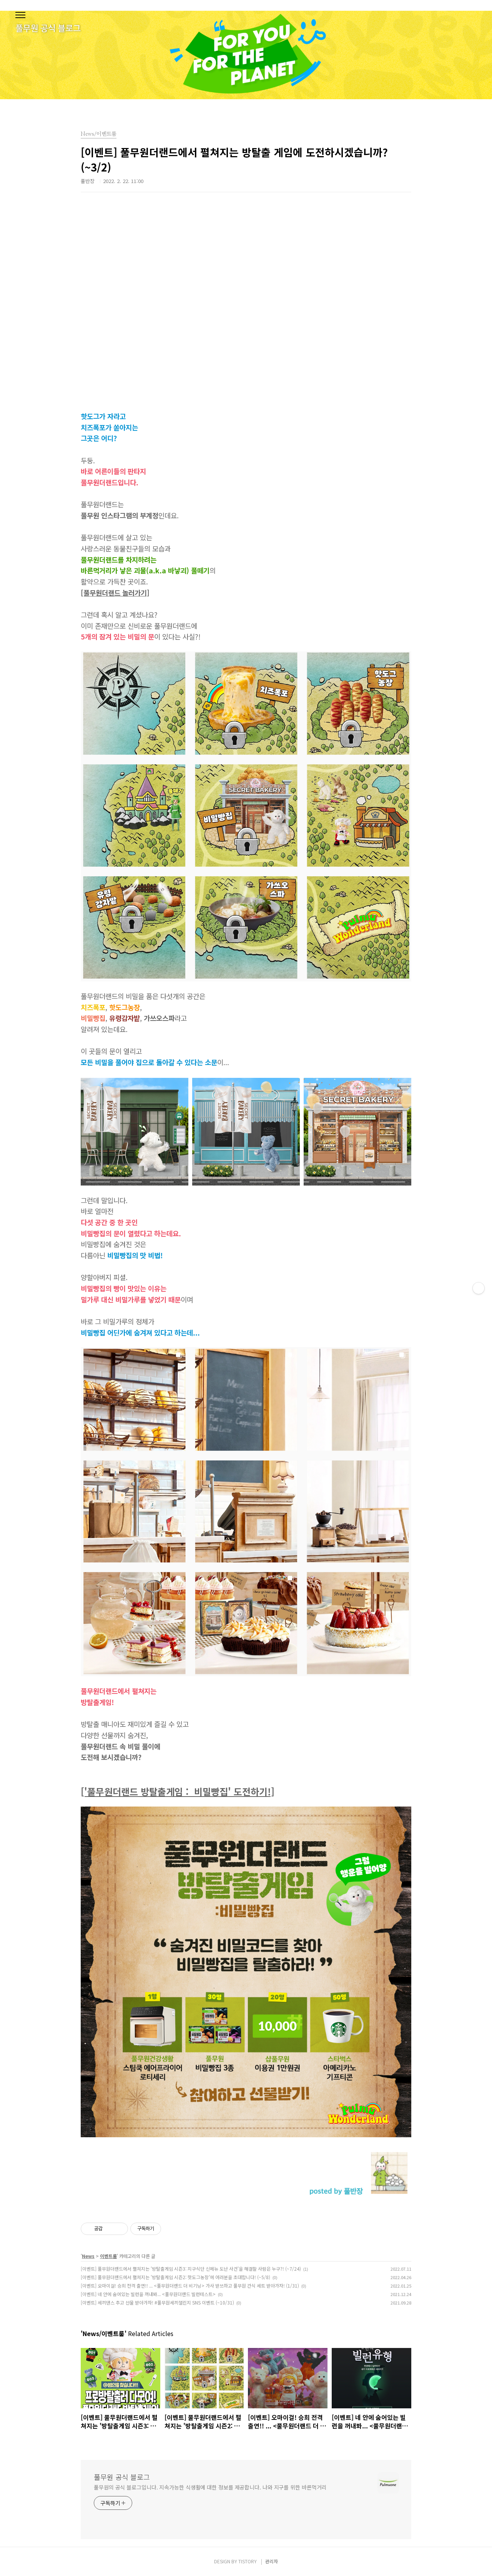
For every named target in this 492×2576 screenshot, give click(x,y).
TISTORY (247, 2561)
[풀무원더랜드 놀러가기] (115, 593)
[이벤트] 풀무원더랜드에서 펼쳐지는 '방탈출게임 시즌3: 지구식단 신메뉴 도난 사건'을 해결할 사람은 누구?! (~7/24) (191, 2268)
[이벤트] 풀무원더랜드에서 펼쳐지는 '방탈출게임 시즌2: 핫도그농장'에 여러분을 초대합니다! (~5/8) (175, 2277)
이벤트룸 (108, 2256)
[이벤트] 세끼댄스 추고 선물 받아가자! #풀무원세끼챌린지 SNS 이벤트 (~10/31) (157, 2302)
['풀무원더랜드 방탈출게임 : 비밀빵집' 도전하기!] (177, 1791)
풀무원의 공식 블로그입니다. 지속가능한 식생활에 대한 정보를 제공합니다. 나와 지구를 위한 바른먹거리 (210, 2487)
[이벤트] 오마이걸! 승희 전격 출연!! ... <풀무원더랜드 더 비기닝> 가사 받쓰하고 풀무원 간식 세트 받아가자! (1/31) (190, 2285)
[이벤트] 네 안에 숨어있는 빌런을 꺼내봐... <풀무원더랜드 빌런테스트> (148, 2294)
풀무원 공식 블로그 (122, 2476)
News (88, 2256)
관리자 (271, 2561)
